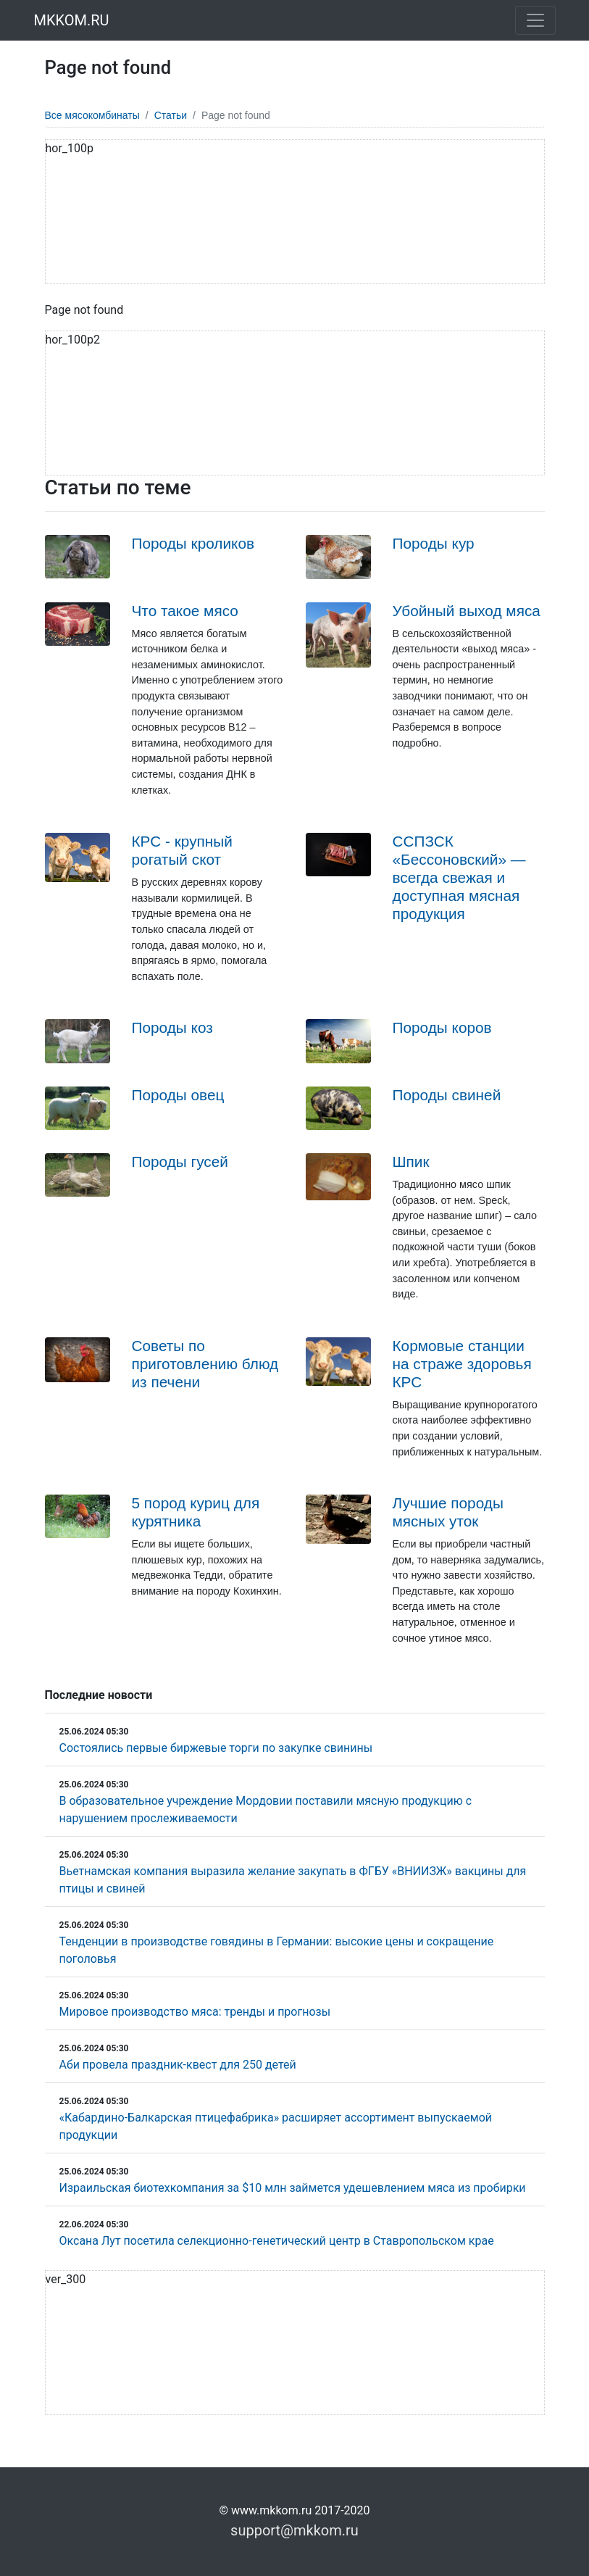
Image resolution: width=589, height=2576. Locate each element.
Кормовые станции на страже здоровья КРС (462, 1363)
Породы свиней (447, 1095)
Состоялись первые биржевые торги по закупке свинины (216, 1748)
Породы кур (434, 543)
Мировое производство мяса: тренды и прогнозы (195, 2012)
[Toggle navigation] (535, 20)
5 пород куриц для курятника (196, 1512)
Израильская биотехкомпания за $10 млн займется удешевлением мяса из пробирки (292, 2188)
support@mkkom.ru (294, 2530)
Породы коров (442, 1027)
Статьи (170, 115)
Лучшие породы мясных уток (448, 1512)
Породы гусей (180, 1161)
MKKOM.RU (71, 20)
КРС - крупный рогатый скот (182, 850)
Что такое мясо (185, 610)
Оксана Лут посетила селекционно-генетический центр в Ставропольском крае (276, 2241)
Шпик (411, 1161)
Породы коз (172, 1027)
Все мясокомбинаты (92, 115)
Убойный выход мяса (466, 610)
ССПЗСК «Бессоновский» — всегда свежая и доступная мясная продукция (459, 877)
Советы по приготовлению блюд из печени (205, 1363)
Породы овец (178, 1095)
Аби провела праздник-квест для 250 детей (177, 2065)
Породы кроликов (193, 543)
